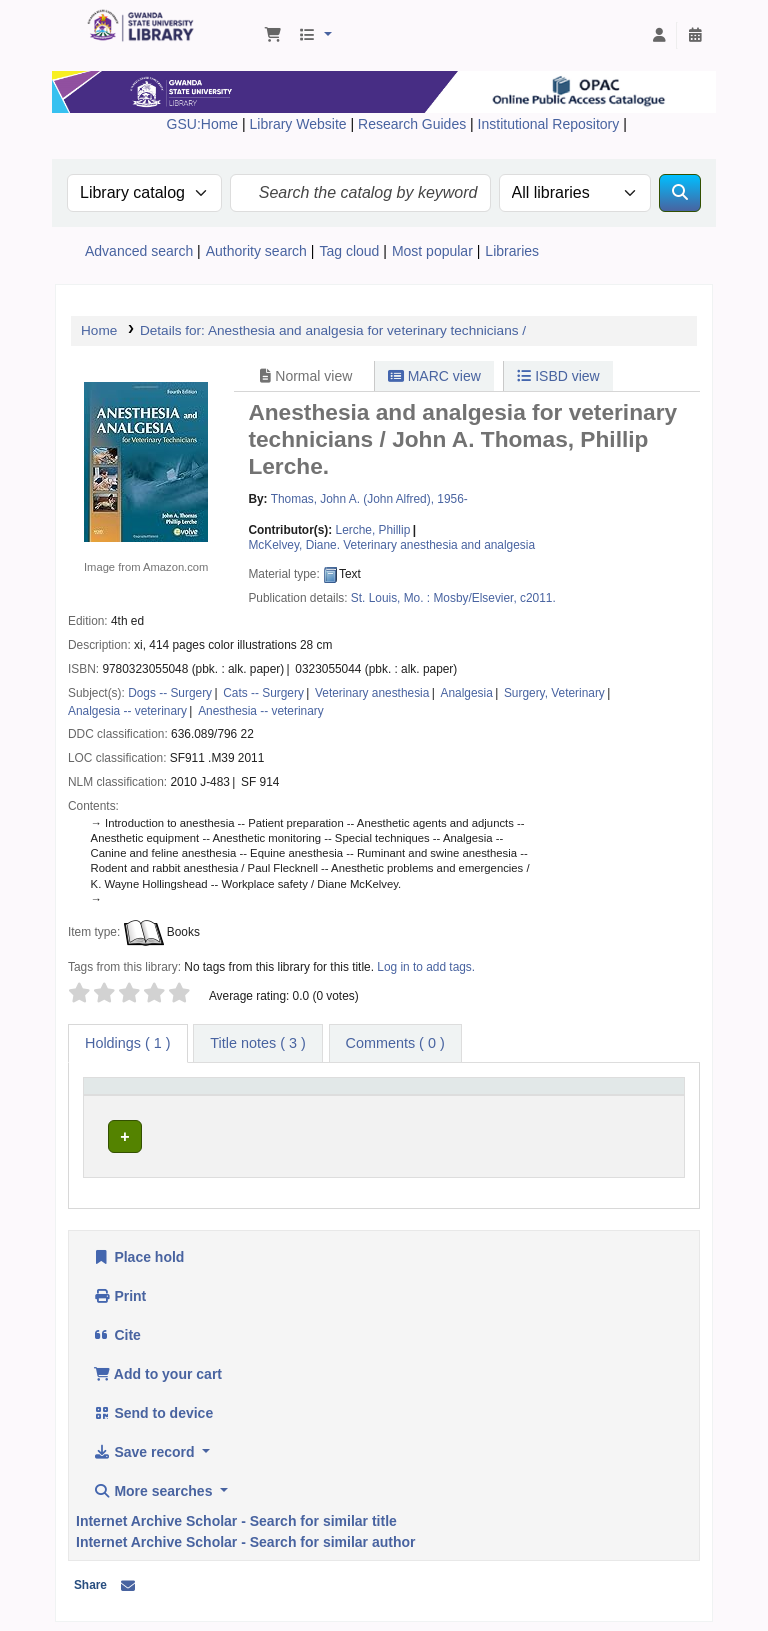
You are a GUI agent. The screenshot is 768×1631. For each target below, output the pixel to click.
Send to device (153, 1407)
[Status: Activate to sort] (634, 1096)
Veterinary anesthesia (372, 693)
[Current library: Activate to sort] (288, 1096)
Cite (117, 1329)
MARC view (434, 376)
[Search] (680, 193)
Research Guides (414, 124)
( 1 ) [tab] (128, 1043)
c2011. (538, 598)
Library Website (300, 124)
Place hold (138, 1251)
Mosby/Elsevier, (474, 598)
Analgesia (467, 693)
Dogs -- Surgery (170, 693)
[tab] (257, 1044)
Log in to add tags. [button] (426, 967)
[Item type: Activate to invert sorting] (145, 1096)
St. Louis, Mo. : (390, 598)
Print (119, 1290)
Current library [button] (257, 1095)
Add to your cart (157, 1368)
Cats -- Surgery (263, 693)
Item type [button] (119, 1095)
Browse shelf (486, 1132)
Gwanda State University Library (136, 28)
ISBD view (558, 376)
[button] (273, 36)
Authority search (256, 251)
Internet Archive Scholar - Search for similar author (245, 1536)
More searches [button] (154, 1485)
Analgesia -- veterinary (127, 711)
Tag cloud (349, 251)
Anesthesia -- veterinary (261, 711)
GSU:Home (203, 124)
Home (99, 330)
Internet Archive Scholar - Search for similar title (236, 1515)
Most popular (432, 251)
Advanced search (139, 251)
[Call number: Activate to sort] (477, 1096)
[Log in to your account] (659, 36)
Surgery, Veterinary (554, 693)
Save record (145, 1446)
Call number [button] (415, 1095)
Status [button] (611, 1095)
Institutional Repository (551, 124)
